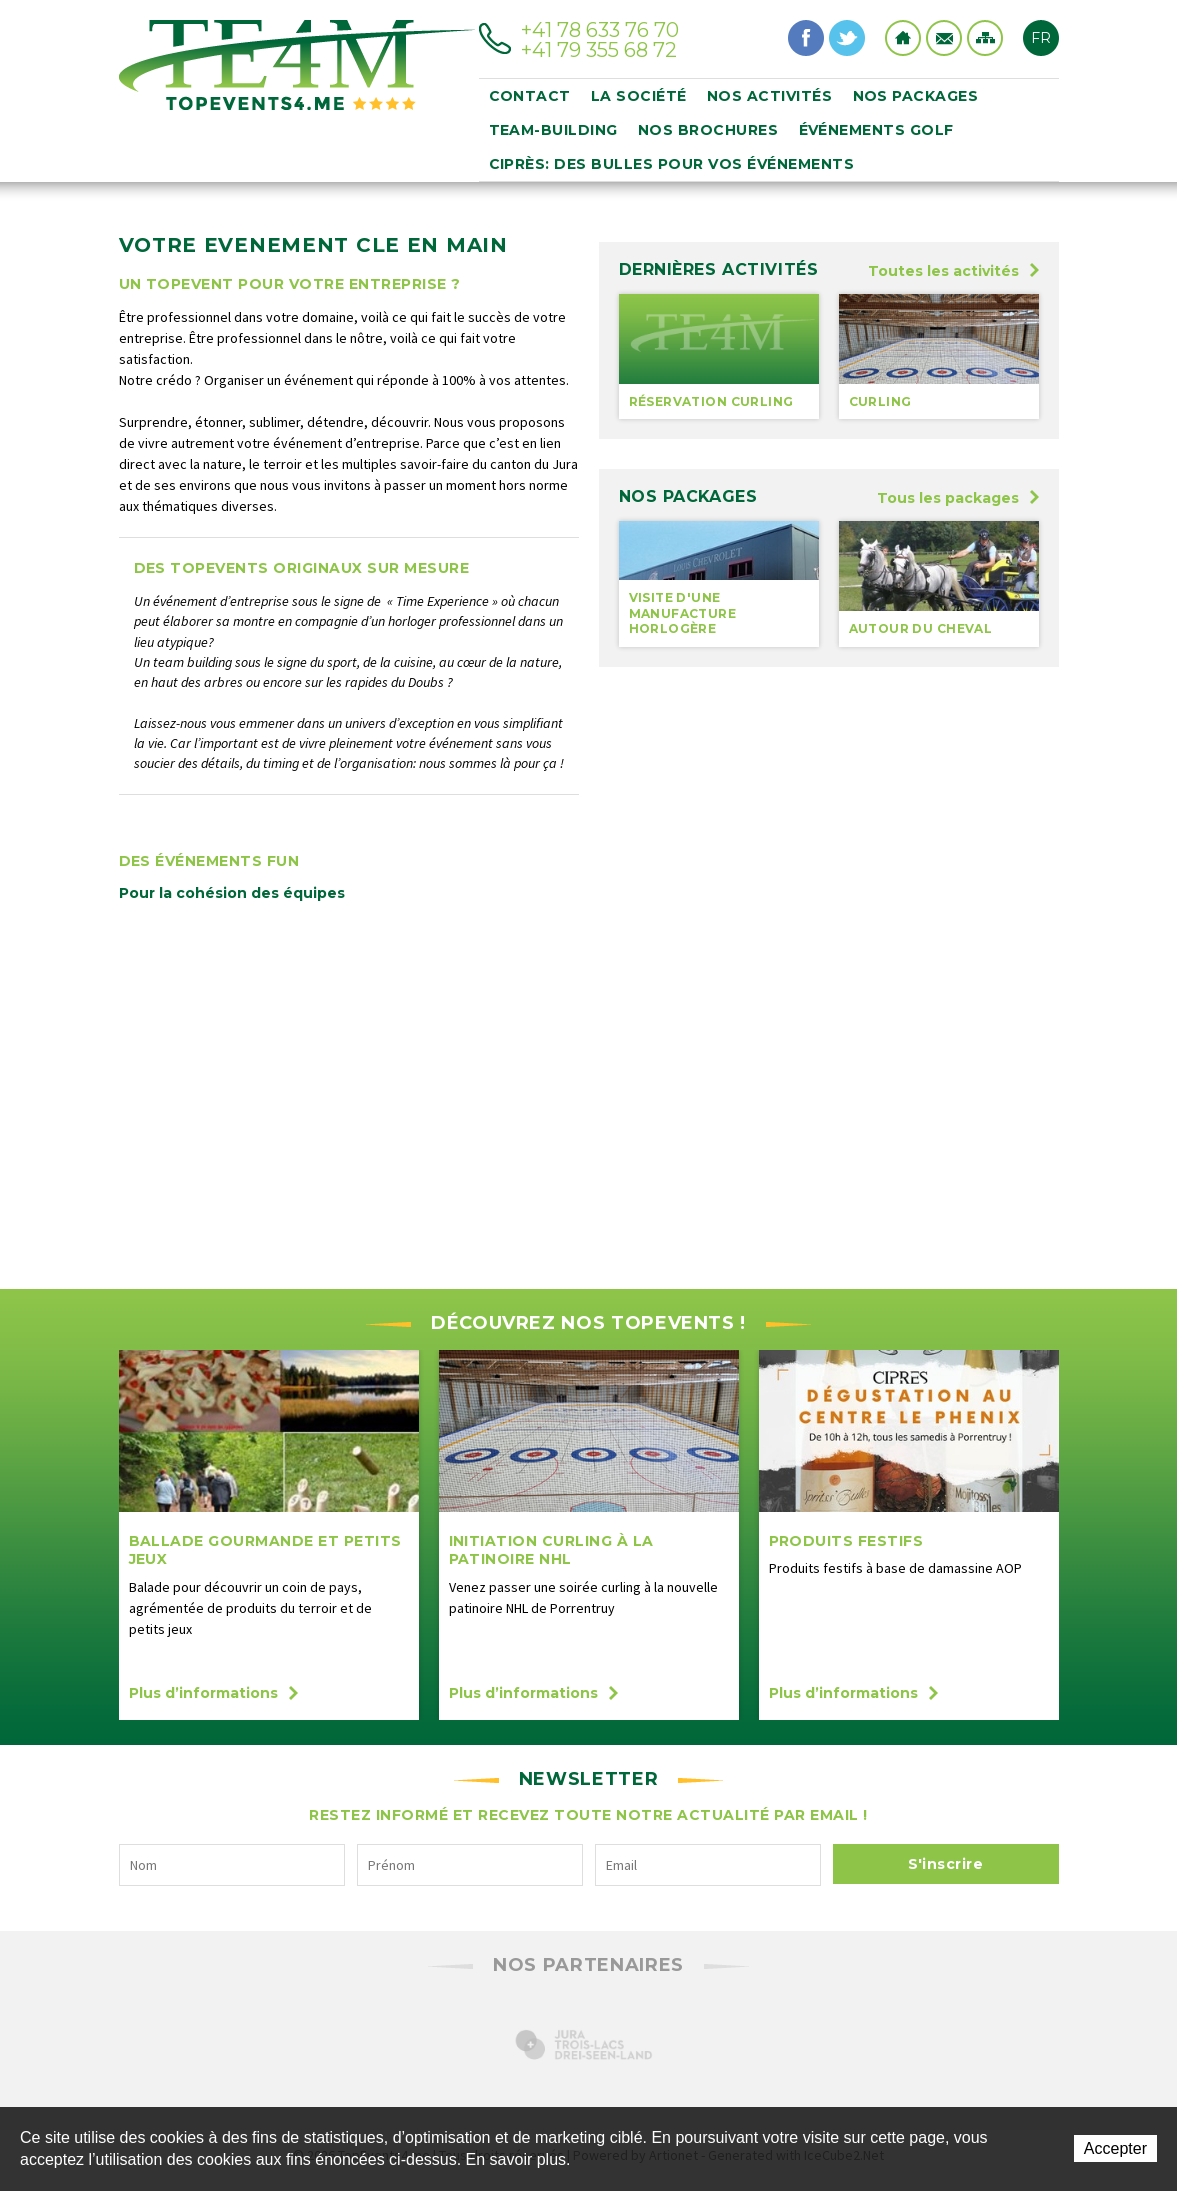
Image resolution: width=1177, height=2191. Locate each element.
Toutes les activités (953, 271)
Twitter (847, 38)
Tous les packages (958, 498)
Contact (944, 38)
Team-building (554, 130)
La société (639, 96)
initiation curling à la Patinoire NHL (552, 1550)
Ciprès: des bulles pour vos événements (672, 164)
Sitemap (985, 38)
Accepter (1115, 2148)
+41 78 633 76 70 (600, 30)
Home (903, 38)
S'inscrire (946, 1864)
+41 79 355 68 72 (599, 50)
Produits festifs (846, 1541)
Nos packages (916, 96)
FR (1041, 38)
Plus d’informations (213, 1693)
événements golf (877, 130)
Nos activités (770, 96)
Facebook (806, 38)
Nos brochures (708, 130)
